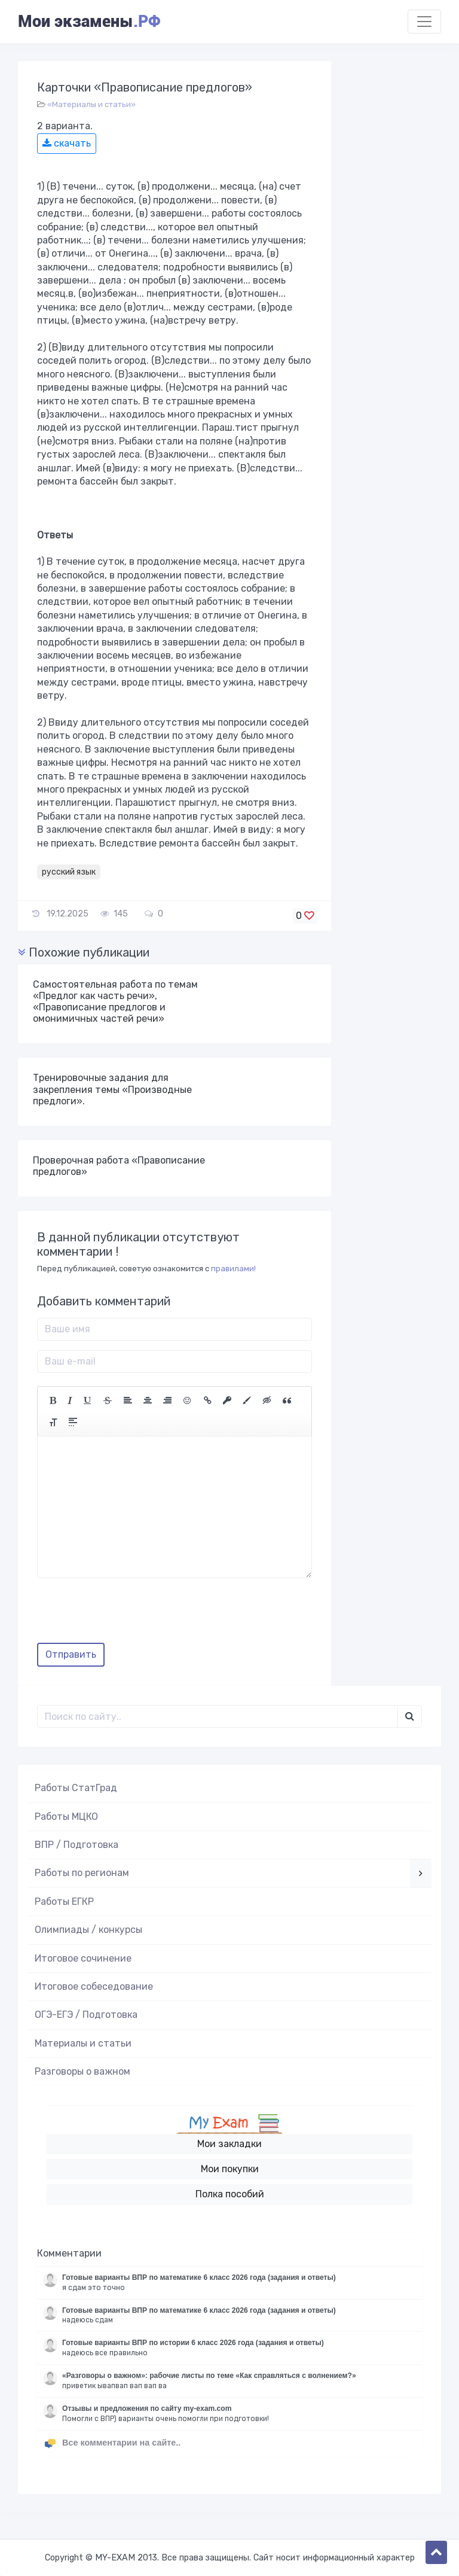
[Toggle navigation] (424, 22)
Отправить (70, 1654)
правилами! (233, 1268)
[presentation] (128, 1614)
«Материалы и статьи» (91, 104)
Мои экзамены (89, 21)
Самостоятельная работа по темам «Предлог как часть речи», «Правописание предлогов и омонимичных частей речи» (115, 1002)
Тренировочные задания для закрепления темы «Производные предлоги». (112, 1089)
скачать (66, 143)
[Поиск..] (217, 1716)
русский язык (69, 872)
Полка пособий (229, 2194)
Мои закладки (229, 2143)
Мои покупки (230, 2169)
